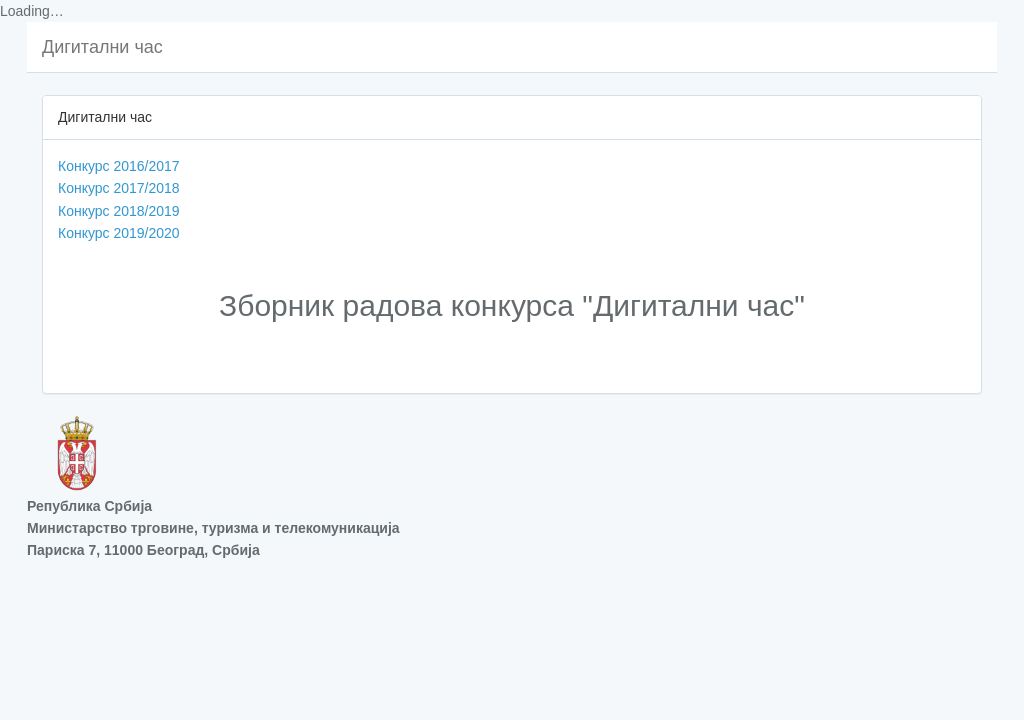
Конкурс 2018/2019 (119, 211)
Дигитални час (102, 47)
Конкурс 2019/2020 (119, 233)
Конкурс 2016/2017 (119, 166)
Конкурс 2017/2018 (119, 188)
